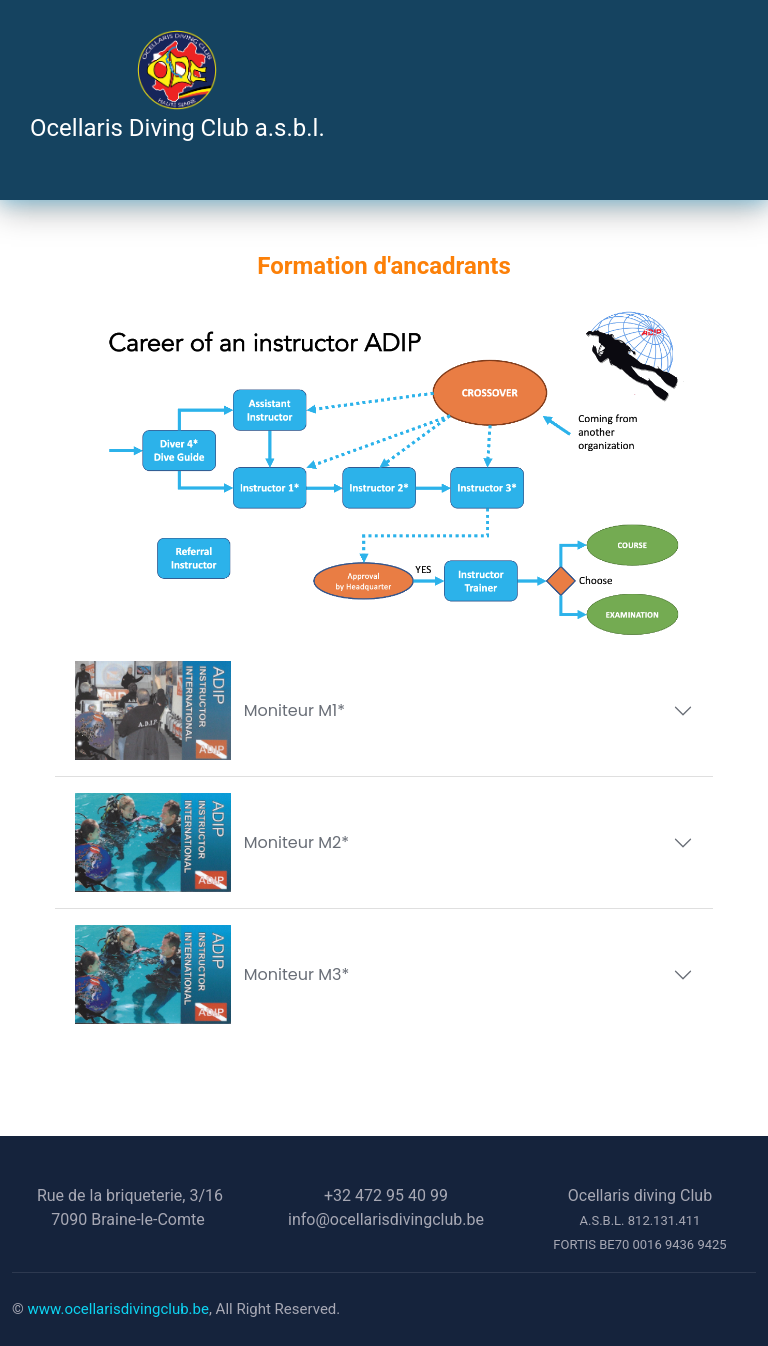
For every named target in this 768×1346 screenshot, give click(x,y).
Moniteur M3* (212, 974)
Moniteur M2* (212, 842)
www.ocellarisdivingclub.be (118, 1309)
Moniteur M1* (210, 710)
